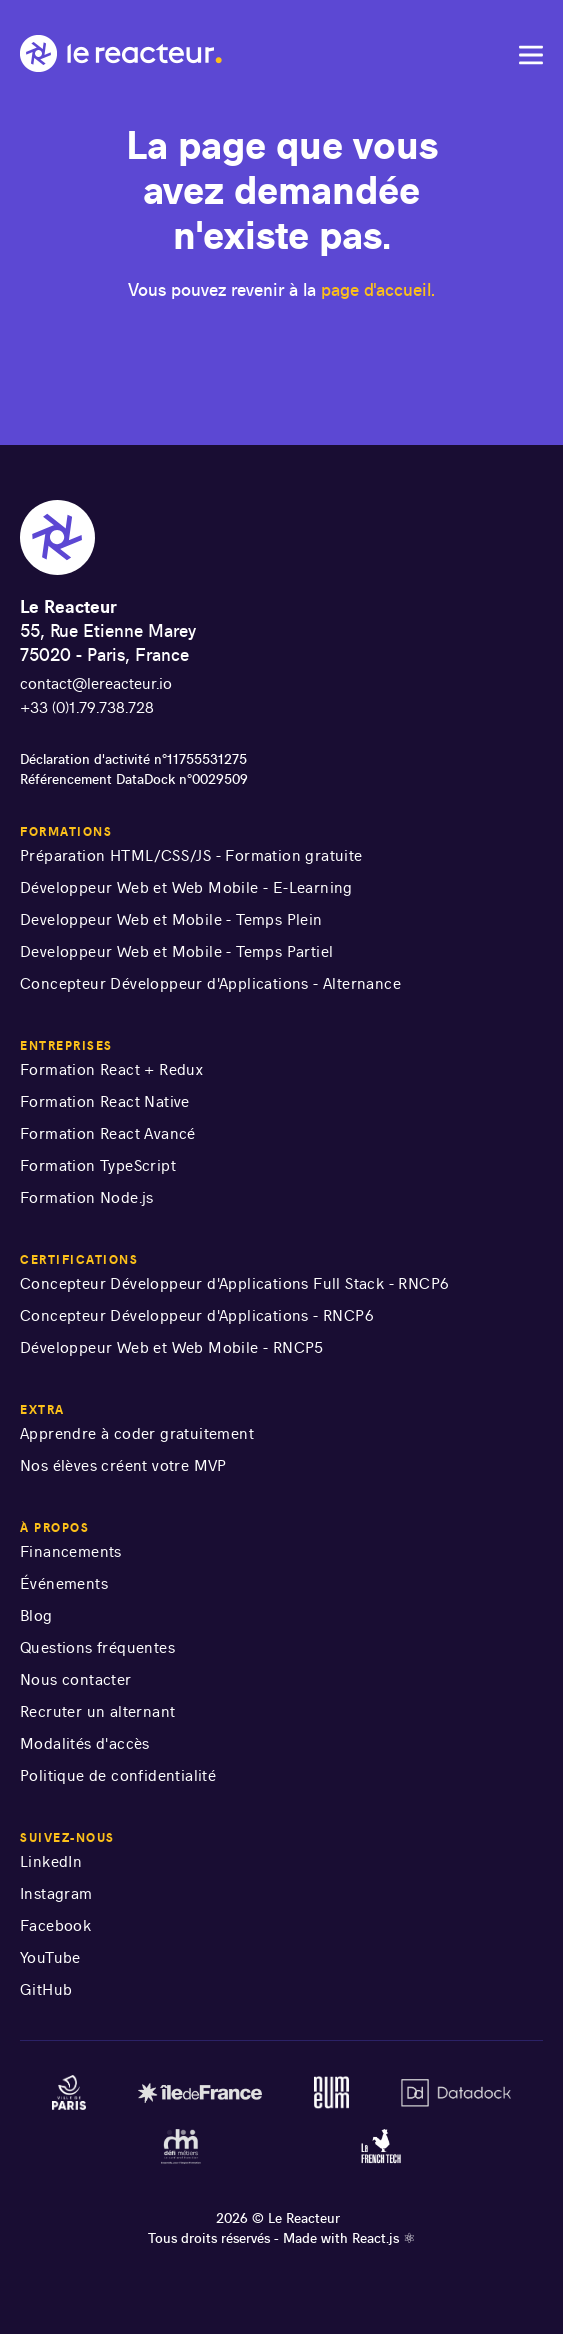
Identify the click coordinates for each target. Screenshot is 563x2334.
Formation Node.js (87, 1197)
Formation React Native (105, 1101)
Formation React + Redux (111, 1069)
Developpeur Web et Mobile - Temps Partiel (176, 951)
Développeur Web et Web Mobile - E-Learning (186, 887)
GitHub (46, 1989)
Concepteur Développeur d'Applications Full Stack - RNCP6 (234, 1283)
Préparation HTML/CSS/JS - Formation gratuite (191, 855)
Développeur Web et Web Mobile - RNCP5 (172, 1347)
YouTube (50, 1957)
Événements (64, 1583)
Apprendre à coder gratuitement (137, 1433)
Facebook (55, 1925)
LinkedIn (51, 1861)
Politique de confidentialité (118, 1775)
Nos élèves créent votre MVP (123, 1465)
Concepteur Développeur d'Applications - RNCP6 (197, 1315)
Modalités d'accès (85, 1743)
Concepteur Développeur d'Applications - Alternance (210, 983)
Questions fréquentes (97, 1647)
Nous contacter (76, 1679)
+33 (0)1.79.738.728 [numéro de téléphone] (87, 707)
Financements (71, 1551)
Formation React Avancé (108, 1133)
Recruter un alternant (97, 1711)
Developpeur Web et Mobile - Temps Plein (171, 919)
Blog (36, 1615)
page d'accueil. (378, 290)
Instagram (56, 1893)
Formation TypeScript (98, 1165)
